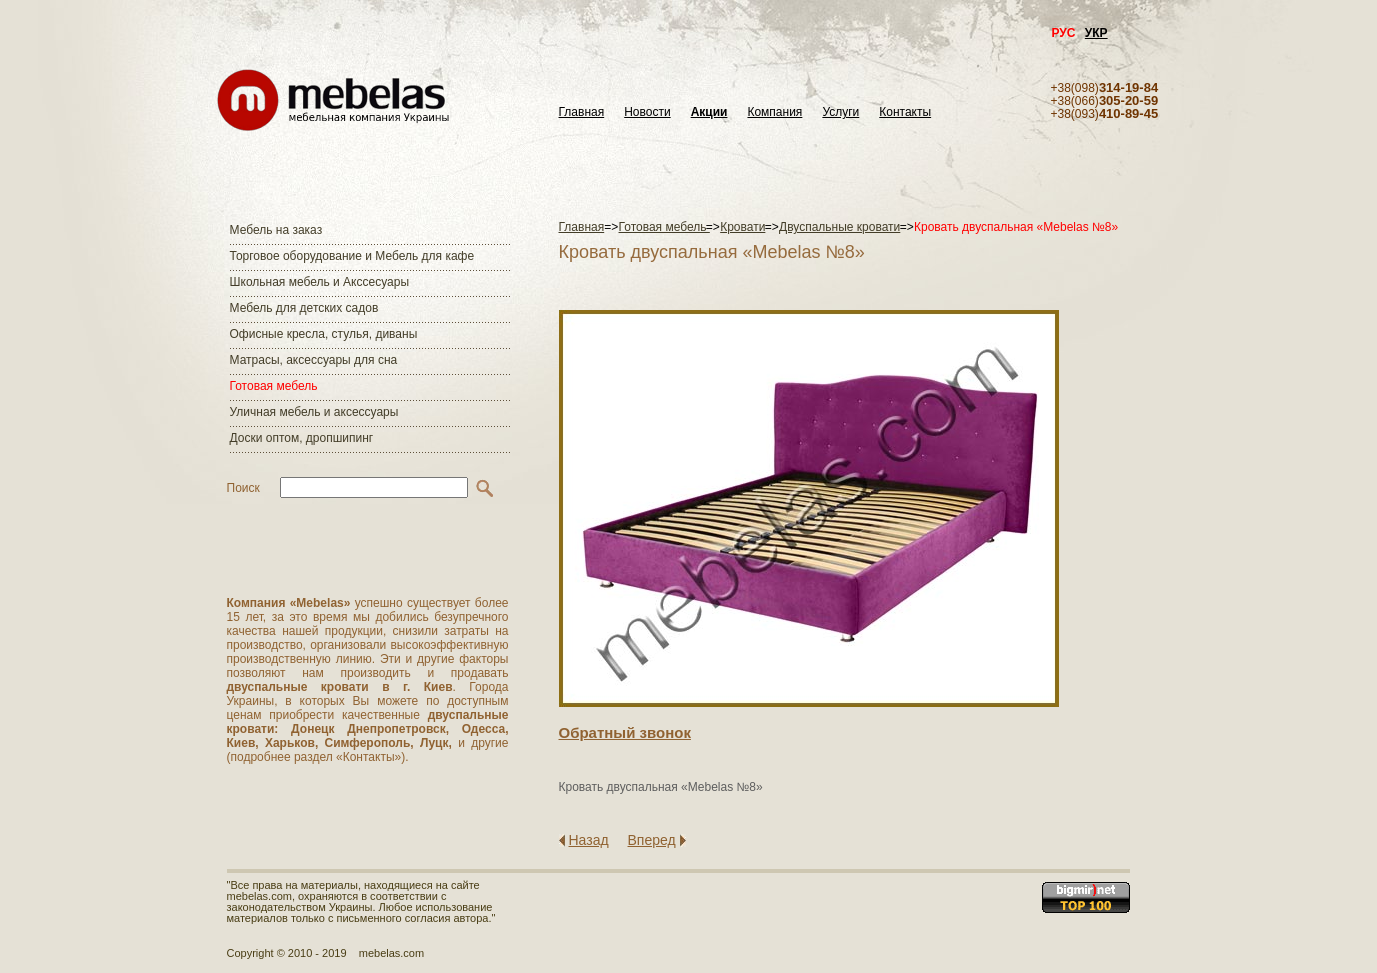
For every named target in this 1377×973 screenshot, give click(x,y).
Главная (582, 112)
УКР (1096, 33)
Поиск (243, 488)
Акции (709, 112)
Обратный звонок (625, 732)
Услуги (840, 112)
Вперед (652, 840)
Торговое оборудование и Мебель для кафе (352, 256)
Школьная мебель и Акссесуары (320, 282)
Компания (774, 112)
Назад (589, 840)
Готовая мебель (274, 386)
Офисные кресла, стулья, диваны (324, 334)
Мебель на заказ (276, 230)
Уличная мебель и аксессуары (314, 412)
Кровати (742, 227)
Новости (647, 112)
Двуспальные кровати (839, 227)
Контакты (905, 112)
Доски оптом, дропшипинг (302, 438)
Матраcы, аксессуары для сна (314, 360)
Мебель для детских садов (304, 308)
